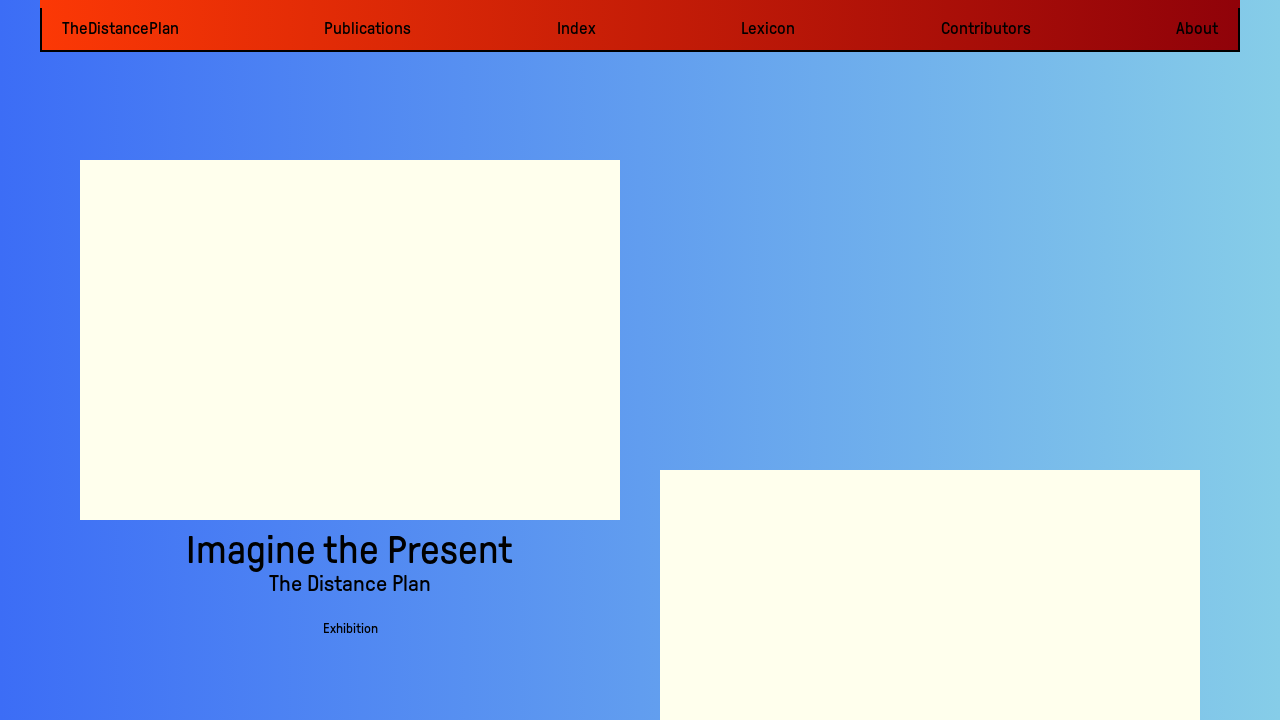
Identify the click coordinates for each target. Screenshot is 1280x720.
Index (576, 28)
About (1197, 28)
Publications (367, 28)
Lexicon (768, 28)
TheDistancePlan (120, 28)
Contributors (986, 28)
